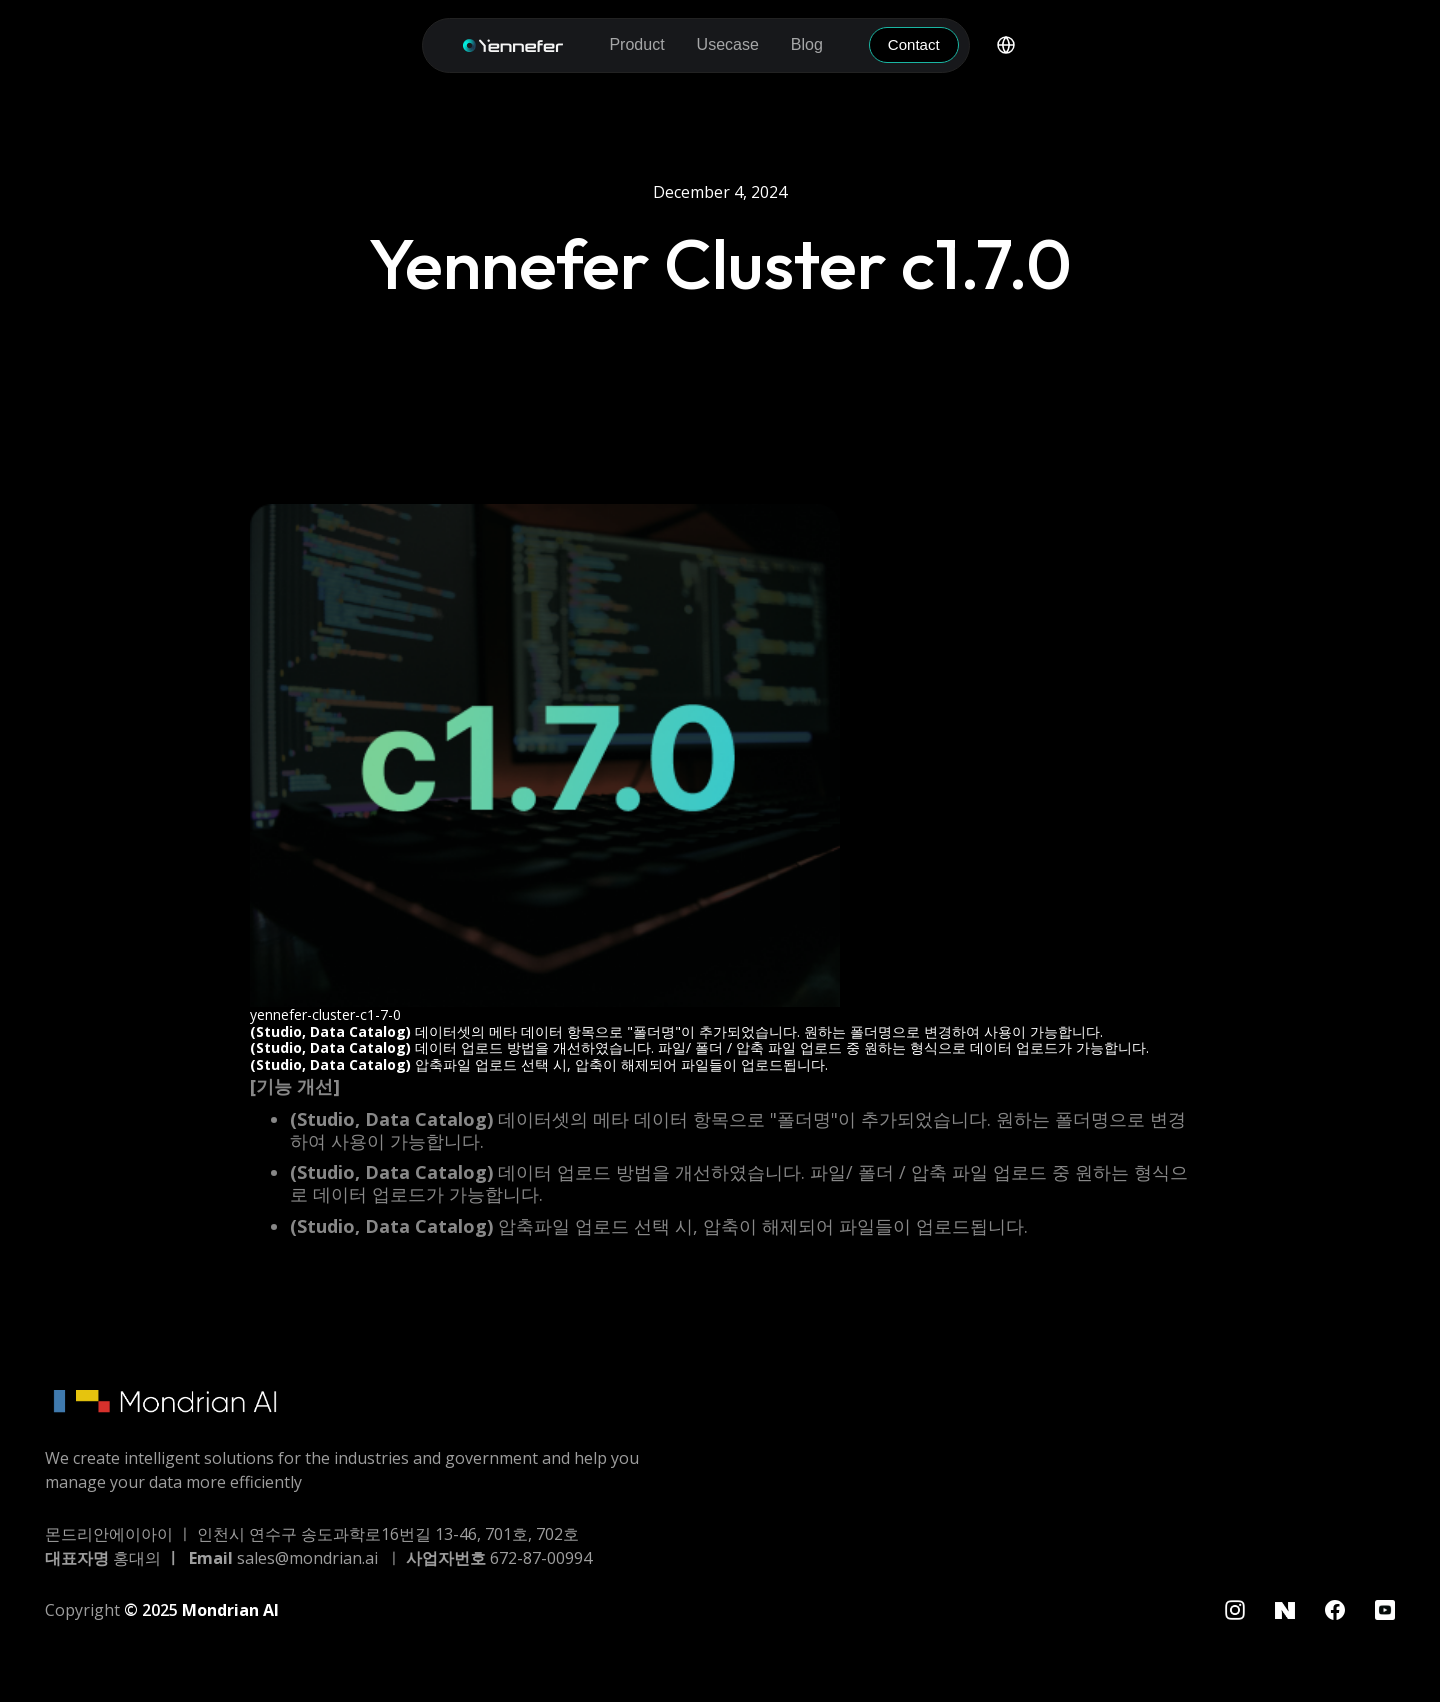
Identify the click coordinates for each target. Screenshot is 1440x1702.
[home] (513, 45)
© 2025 (201, 1610)
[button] (636, 45)
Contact (914, 44)
